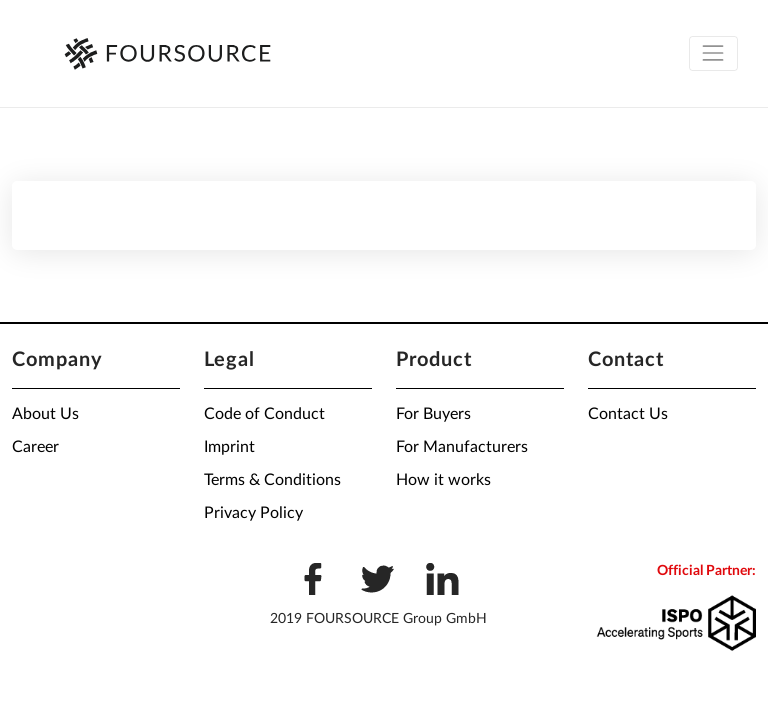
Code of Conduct (264, 414)
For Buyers (433, 414)
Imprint (229, 447)
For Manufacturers (462, 447)
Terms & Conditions (272, 480)
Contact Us (628, 414)
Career (35, 447)
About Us (45, 414)
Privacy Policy (253, 513)
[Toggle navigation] (713, 53)
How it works (443, 480)
